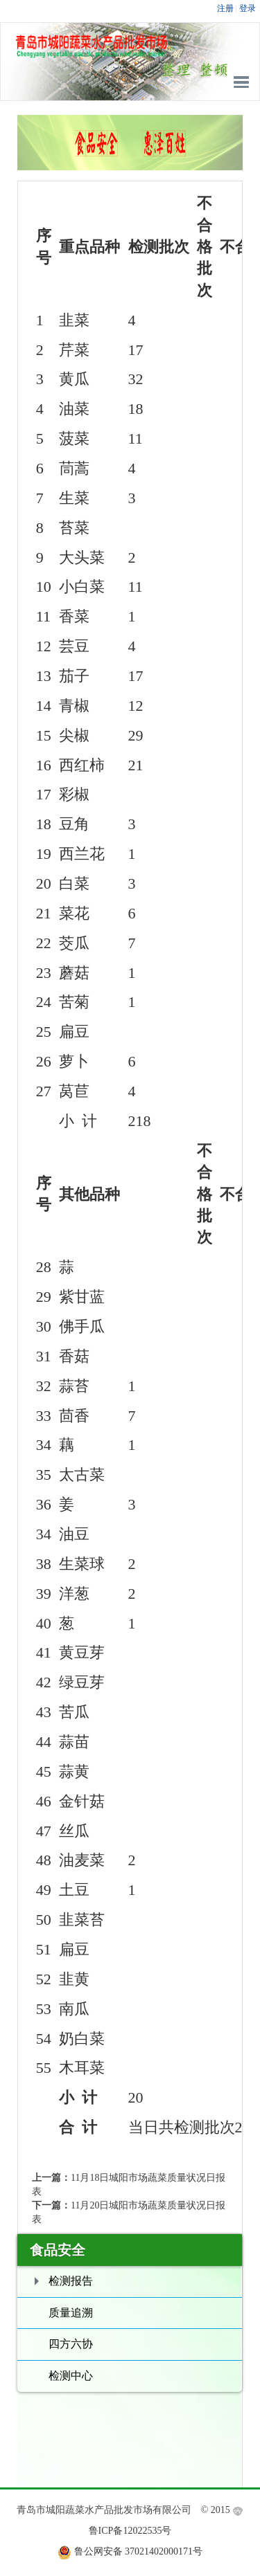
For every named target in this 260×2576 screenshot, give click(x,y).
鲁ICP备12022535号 (130, 2530)
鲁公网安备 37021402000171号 (138, 2551)
